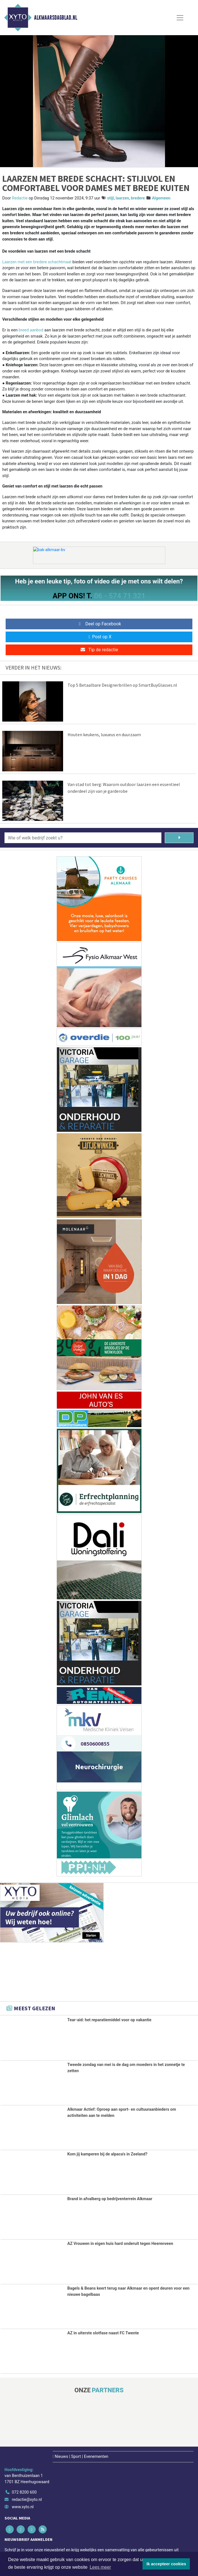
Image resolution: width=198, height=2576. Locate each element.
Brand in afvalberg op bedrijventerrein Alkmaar (109, 2199)
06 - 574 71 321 (119, 596)
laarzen (122, 198)
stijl (110, 198)
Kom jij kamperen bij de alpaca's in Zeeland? (107, 2154)
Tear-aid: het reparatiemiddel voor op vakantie (109, 2020)
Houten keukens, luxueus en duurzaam (104, 734)
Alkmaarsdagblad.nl (55, 18)
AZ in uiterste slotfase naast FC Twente (103, 2333)
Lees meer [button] (100, 2567)
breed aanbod (31, 330)
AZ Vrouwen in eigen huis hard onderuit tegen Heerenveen (120, 2243)
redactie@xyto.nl (27, 2499)
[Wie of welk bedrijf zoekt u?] (83, 837)
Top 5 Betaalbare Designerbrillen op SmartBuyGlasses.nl (122, 685)
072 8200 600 (24, 2492)
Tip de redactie (99, 649)
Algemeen (161, 198)
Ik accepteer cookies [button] (166, 2564)
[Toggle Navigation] (180, 18)
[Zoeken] (179, 837)
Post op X (99, 636)
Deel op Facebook (99, 623)
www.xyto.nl (23, 2507)
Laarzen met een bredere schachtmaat (37, 262)
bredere (138, 198)
